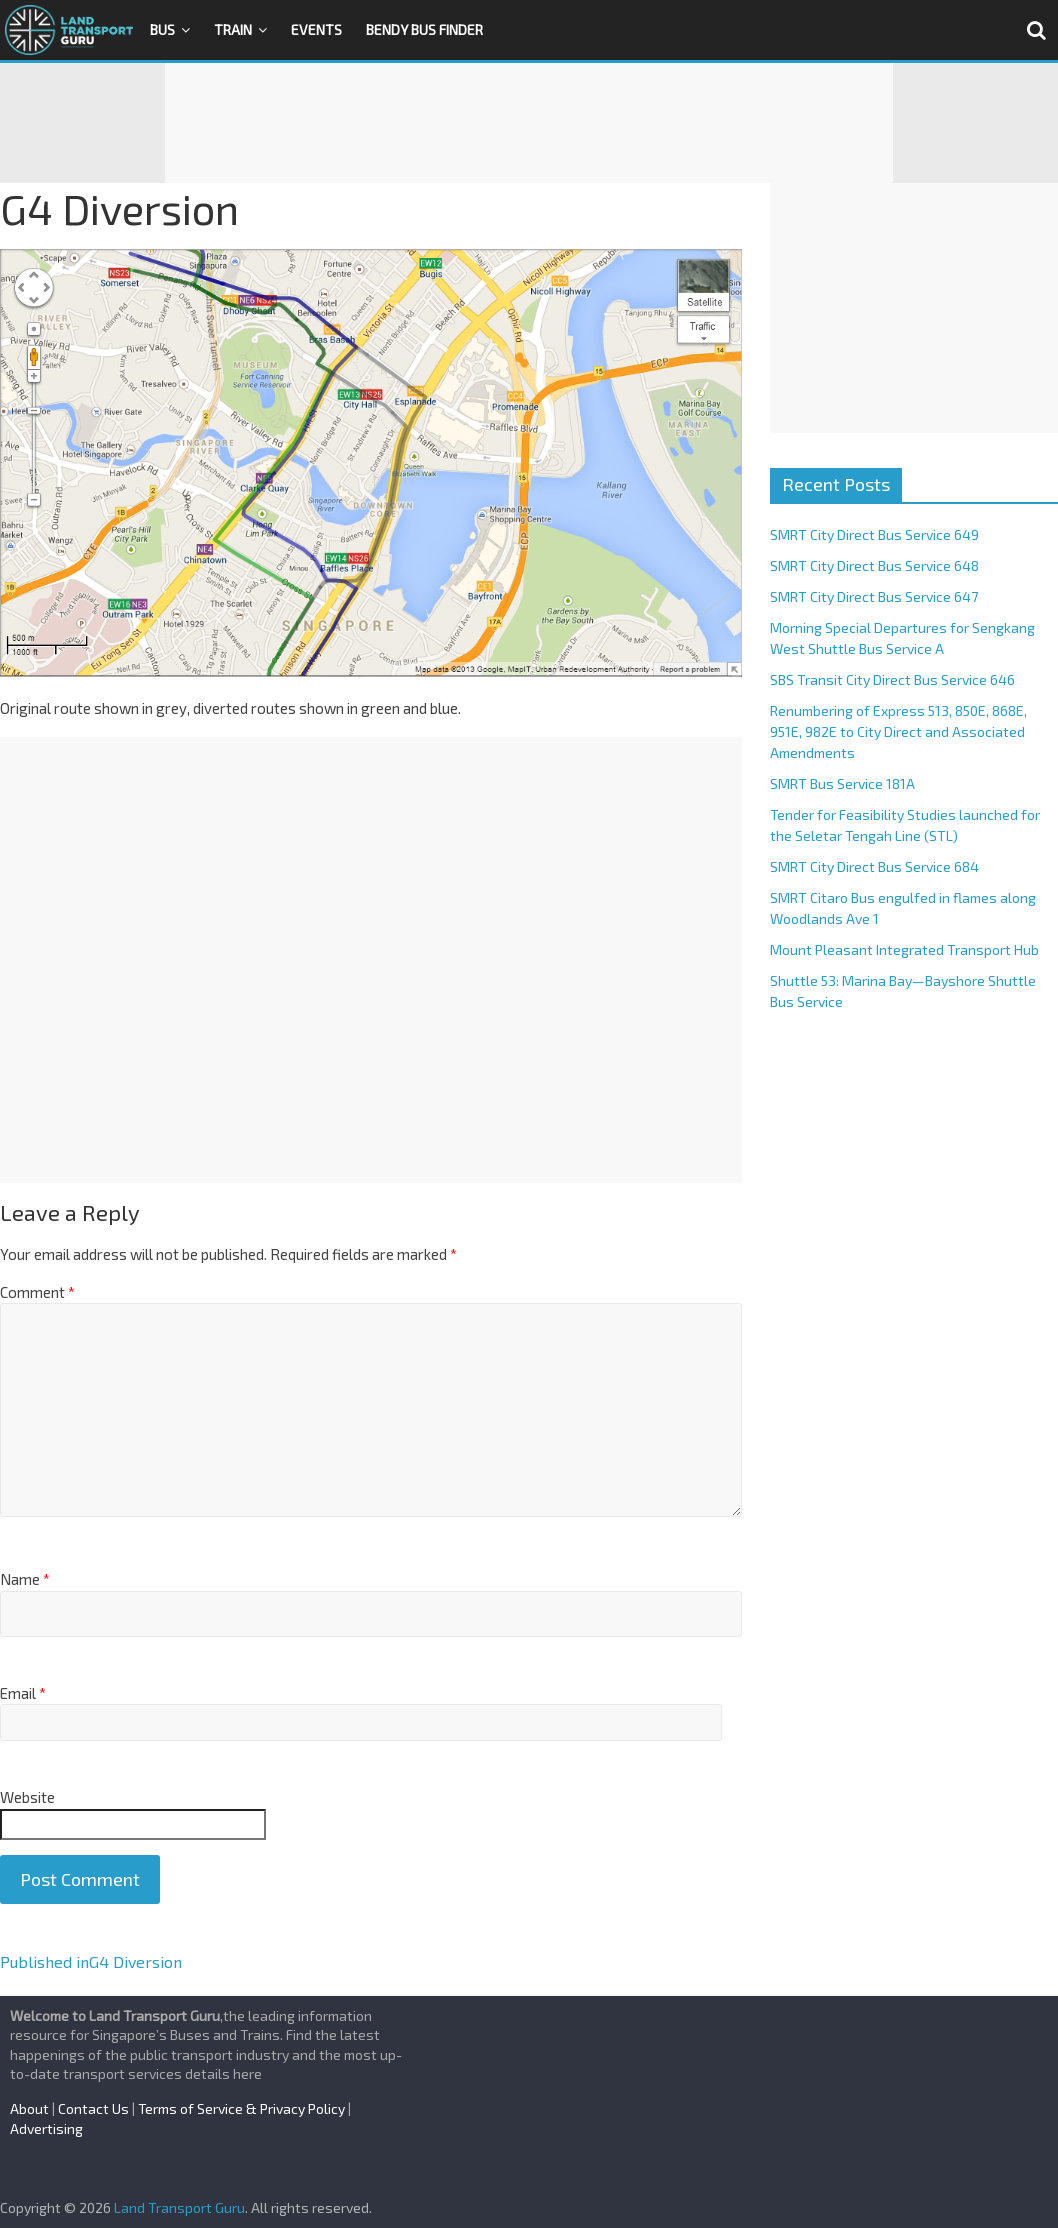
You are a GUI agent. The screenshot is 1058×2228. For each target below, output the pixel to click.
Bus (162, 29)
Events (316, 29)
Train (233, 29)
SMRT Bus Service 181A (842, 783)
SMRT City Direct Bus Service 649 (874, 534)
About (29, 2108)
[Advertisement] (529, 123)
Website (27, 1797)
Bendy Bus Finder (424, 29)
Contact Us (93, 2108)
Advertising (46, 2128)
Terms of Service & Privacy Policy (241, 2108)
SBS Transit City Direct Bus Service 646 (892, 679)
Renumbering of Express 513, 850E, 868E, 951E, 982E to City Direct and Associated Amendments (898, 731)
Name (25, 1579)
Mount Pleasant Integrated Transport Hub (904, 949)
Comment (37, 1292)
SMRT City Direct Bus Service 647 (874, 596)
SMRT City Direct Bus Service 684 (874, 866)
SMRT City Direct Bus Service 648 (874, 565)
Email (23, 1693)
